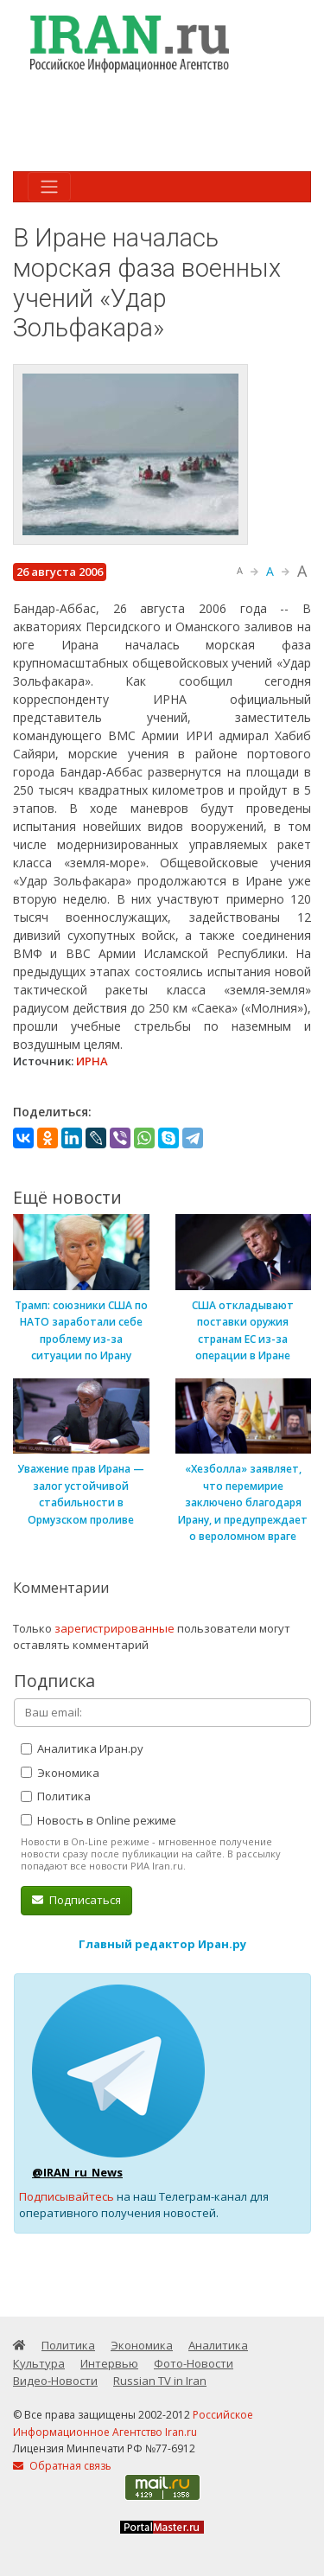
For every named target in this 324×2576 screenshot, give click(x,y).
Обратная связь (62, 2465)
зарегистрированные (114, 1628)
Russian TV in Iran (159, 2380)
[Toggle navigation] (49, 186)
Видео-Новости (55, 2380)
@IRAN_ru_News (77, 2172)
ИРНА (92, 1061)
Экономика (60, 1772)
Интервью (109, 2363)
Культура (39, 2363)
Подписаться (76, 1900)
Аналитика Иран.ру (82, 1748)
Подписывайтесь (66, 2196)
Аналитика (218, 2345)
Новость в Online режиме (98, 1820)
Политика (56, 1796)
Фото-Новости (193, 2363)
